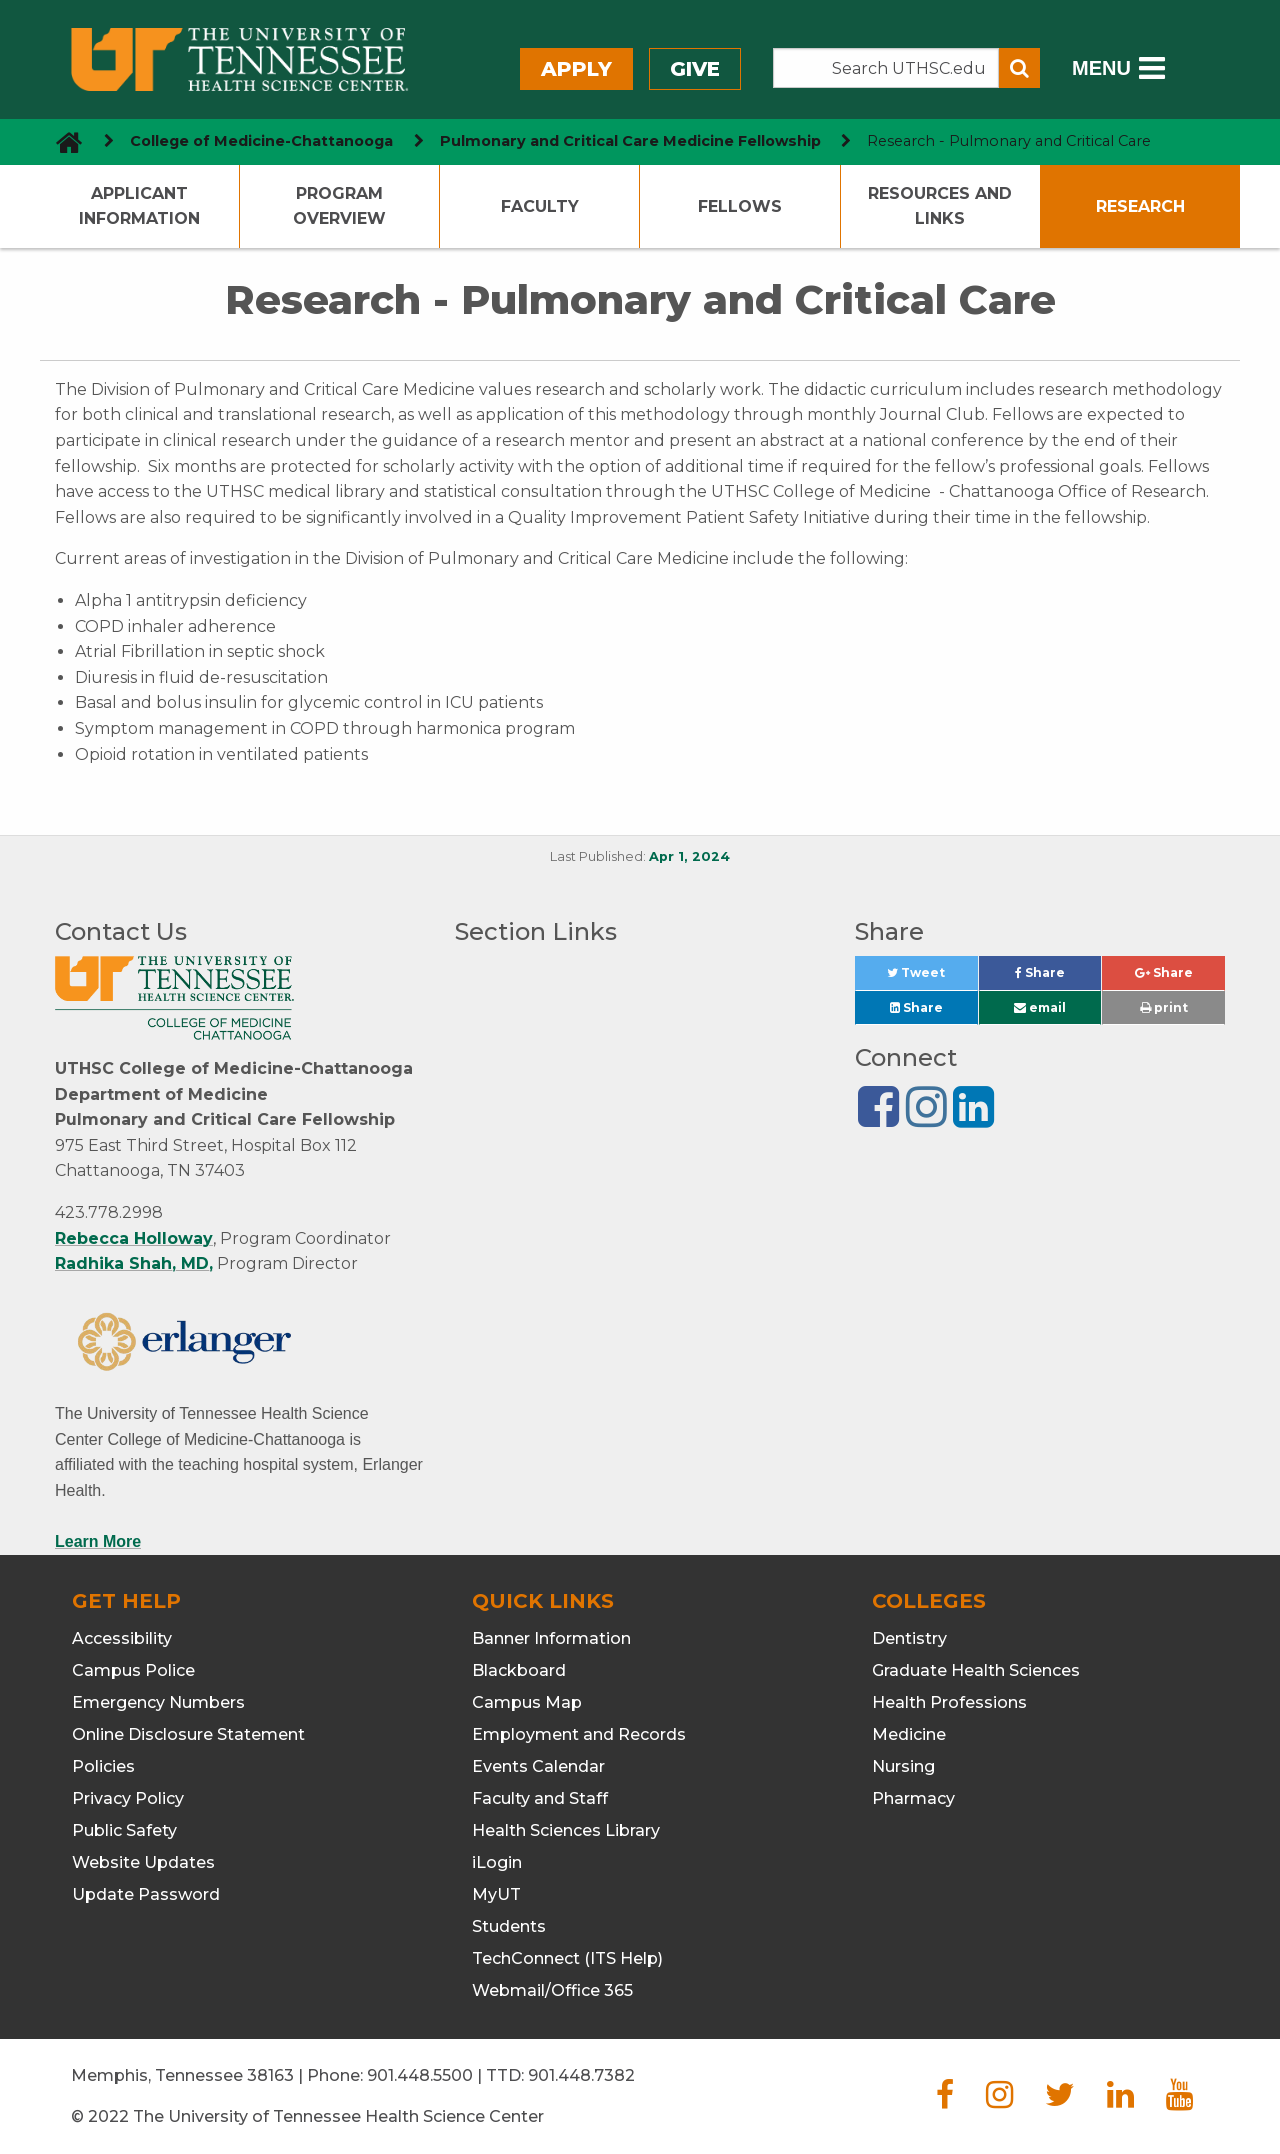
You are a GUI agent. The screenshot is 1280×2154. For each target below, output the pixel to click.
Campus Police (133, 1670)
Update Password (146, 1894)
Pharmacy (913, 1798)
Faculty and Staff (540, 1798)
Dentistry (909, 1638)
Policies (103, 1766)
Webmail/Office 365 (552, 1990)
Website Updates (143, 1862)
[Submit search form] (1019, 68)
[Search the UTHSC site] (886, 68)
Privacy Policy (128, 1798)
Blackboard (519, 1670)
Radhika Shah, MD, (134, 1263)
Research (1140, 206)
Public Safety (124, 1830)
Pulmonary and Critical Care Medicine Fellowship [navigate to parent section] (630, 141)
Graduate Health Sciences (976, 1670)
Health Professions (949, 1702)
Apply (576, 69)
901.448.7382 (581, 2075)
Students (509, 1926)
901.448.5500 (420, 2075)
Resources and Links (940, 206)
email (1040, 1007)
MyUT (496, 1894)
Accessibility (122, 1638)
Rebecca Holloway (134, 1238)
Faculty (540, 206)
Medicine (909, 1734)
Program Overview (339, 206)
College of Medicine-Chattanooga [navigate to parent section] (261, 141)
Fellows (740, 206)
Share (1058, 977)
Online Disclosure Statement (188, 1734)
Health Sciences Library (566, 1830)
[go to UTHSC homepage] (61, 141)
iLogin (497, 1862)
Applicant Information (139, 206)
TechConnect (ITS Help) (567, 1958)
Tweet (932, 977)
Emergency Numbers (158, 1702)
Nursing (903, 1766)
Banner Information (551, 1638)
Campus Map (527, 1702)
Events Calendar (538, 1766)
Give (695, 69)
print (1164, 1007)
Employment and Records (579, 1734)
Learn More (98, 1541)
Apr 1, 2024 (689, 856)
